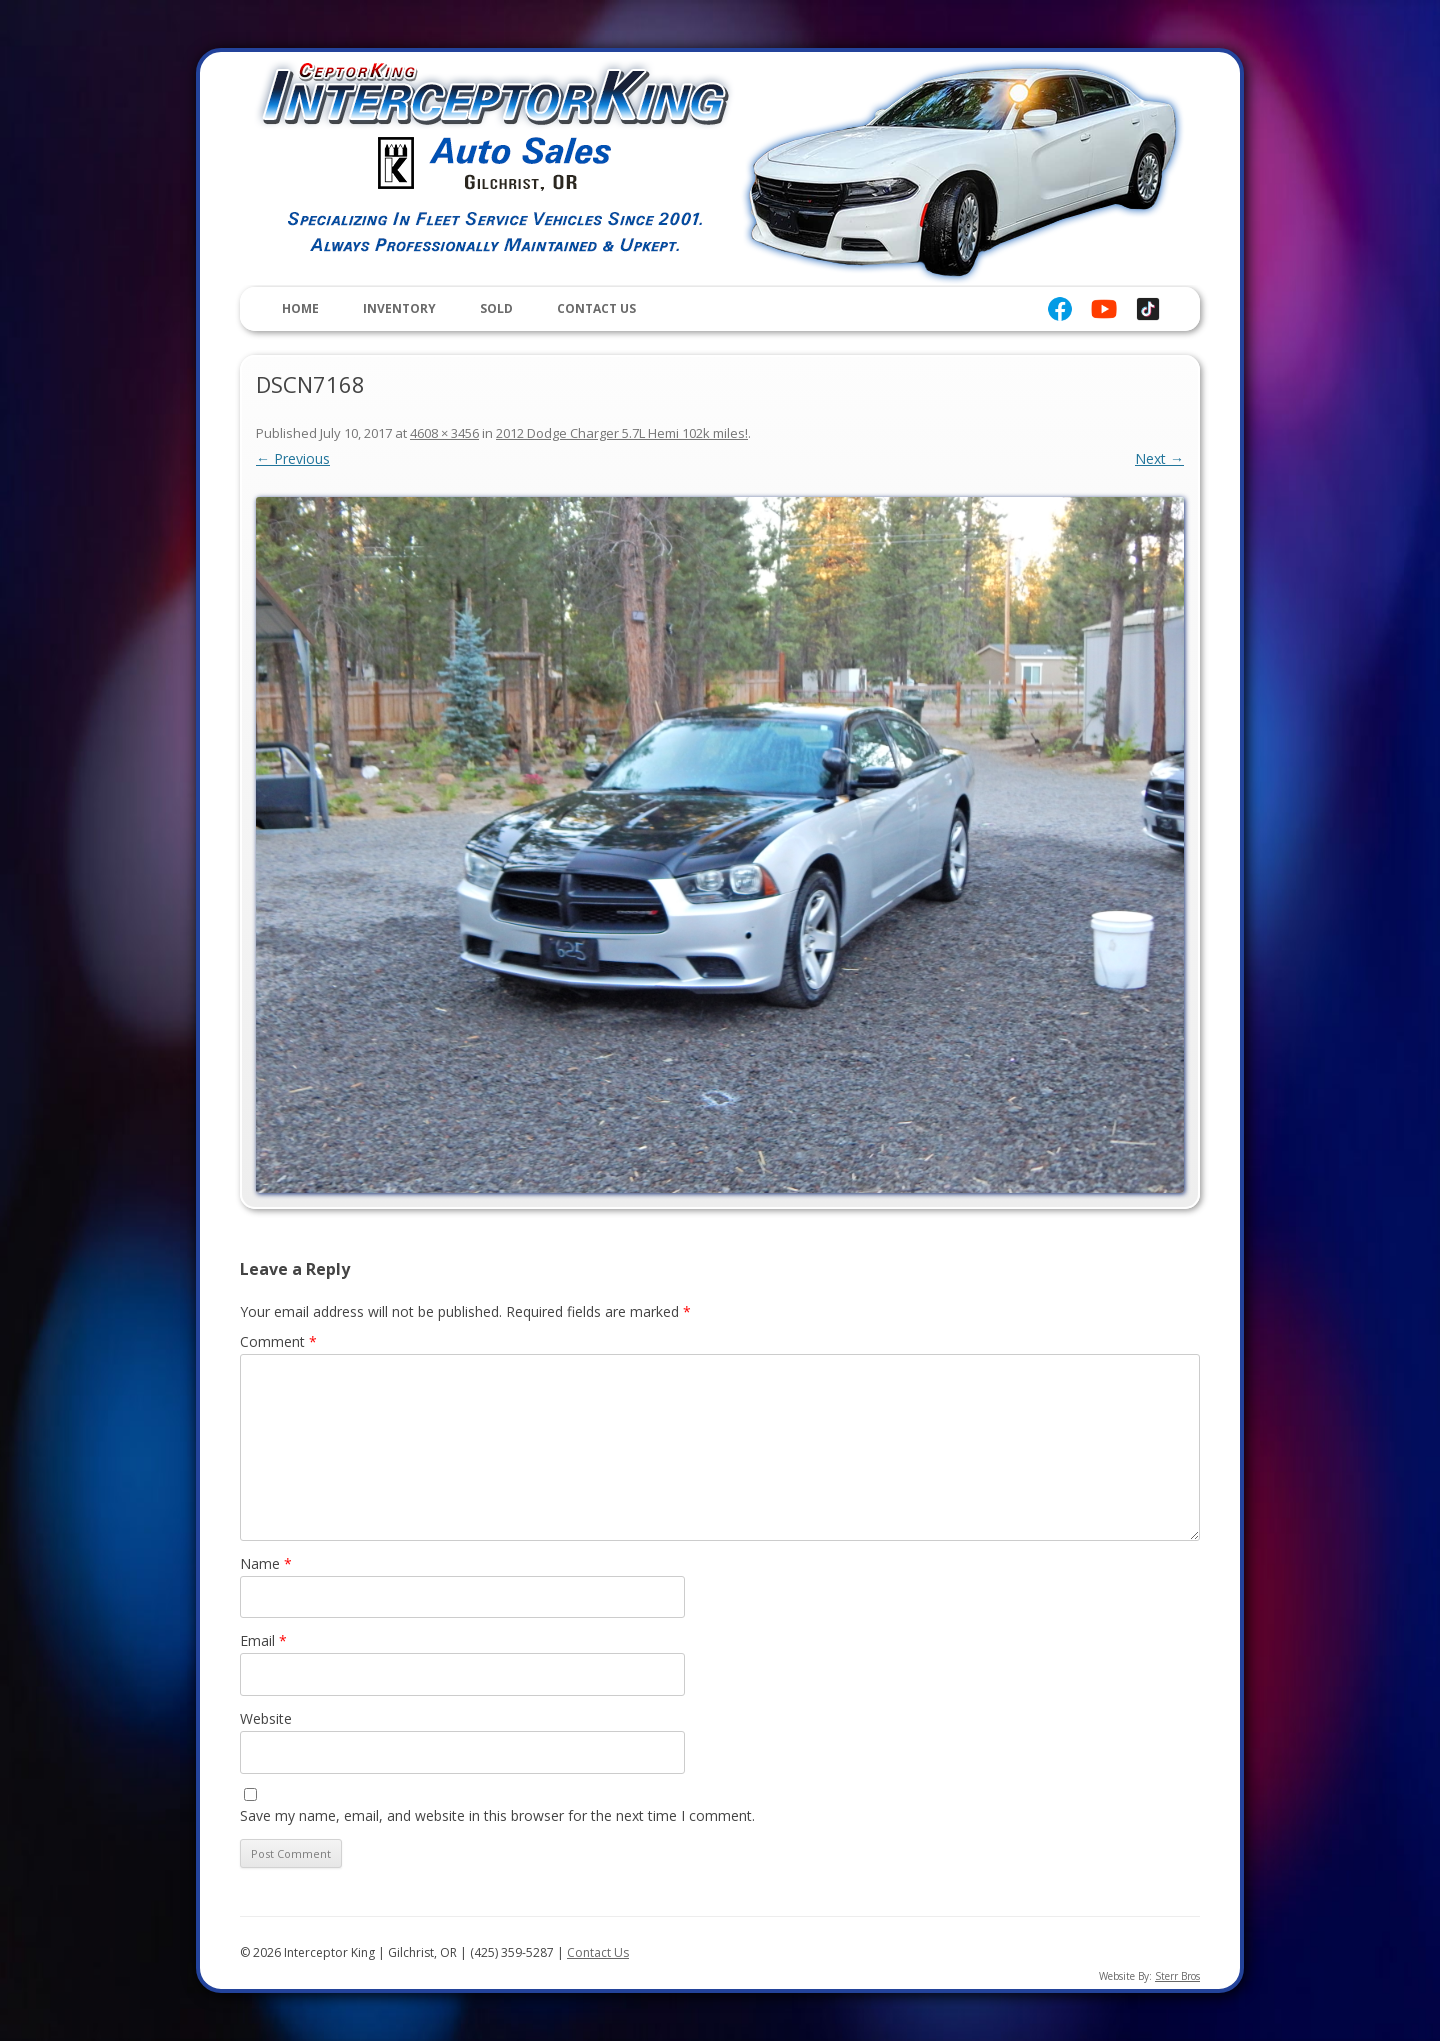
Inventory (399, 308)
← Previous (293, 458)
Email (263, 1640)
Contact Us (596, 308)
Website (266, 1718)
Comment (278, 1341)
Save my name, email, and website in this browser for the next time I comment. (497, 1815)
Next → (1159, 458)
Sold (496, 308)
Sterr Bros (1177, 1976)
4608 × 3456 (444, 433)
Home (300, 308)
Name (266, 1563)
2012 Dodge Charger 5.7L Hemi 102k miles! (622, 433)
